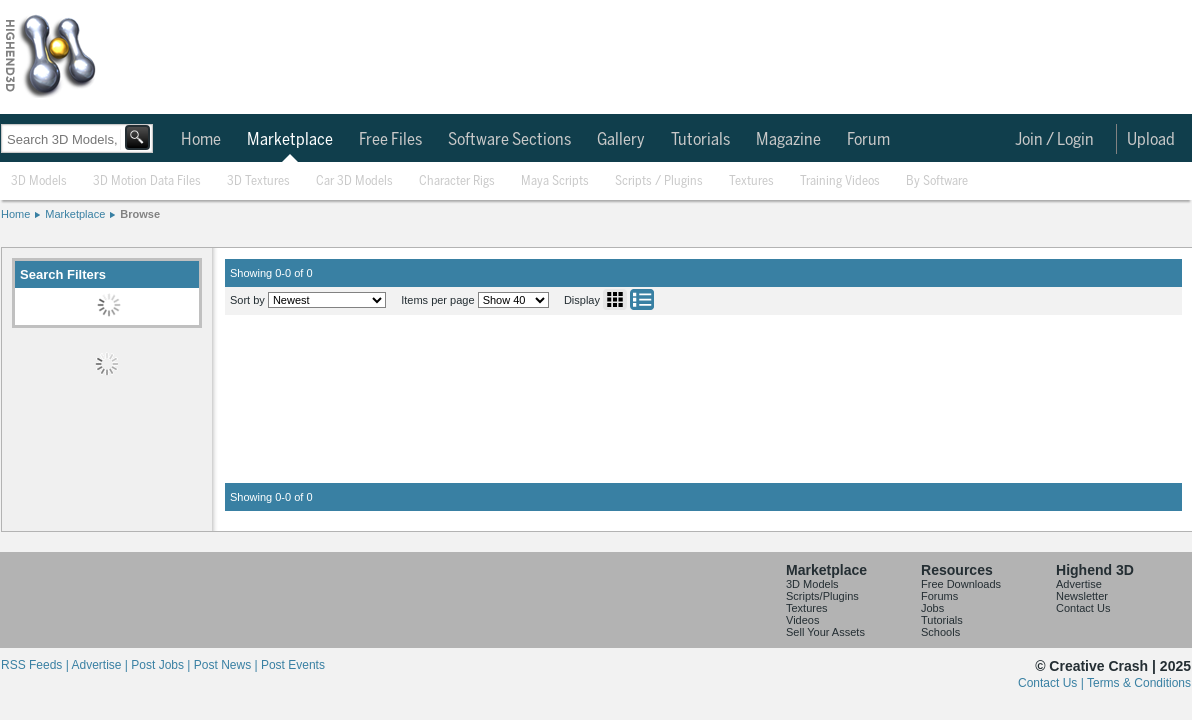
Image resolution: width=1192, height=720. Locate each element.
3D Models (39, 181)
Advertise (1079, 584)
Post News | (227, 665)
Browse (140, 214)
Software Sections (509, 140)
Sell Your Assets (825, 632)
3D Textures (258, 181)
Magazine (788, 140)
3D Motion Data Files (147, 181)
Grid (615, 299)
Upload (1151, 140)
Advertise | (101, 665)
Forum (868, 140)
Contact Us (1083, 608)
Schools (940, 632)
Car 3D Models (354, 181)
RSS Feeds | (36, 665)
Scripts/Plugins (822, 596)
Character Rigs (457, 181)
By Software (937, 181)
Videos (802, 620)
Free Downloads (961, 584)
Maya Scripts (555, 181)
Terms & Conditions (1139, 683)
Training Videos (840, 181)
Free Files (390, 140)
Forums (939, 596)
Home (201, 140)
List (642, 299)
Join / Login (1054, 140)
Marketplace (290, 140)
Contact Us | (1052, 683)
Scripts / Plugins (659, 181)
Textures (751, 181)
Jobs (932, 608)
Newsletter (1082, 596)
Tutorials (700, 140)
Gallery (621, 140)
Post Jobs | (162, 665)
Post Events (293, 665)
